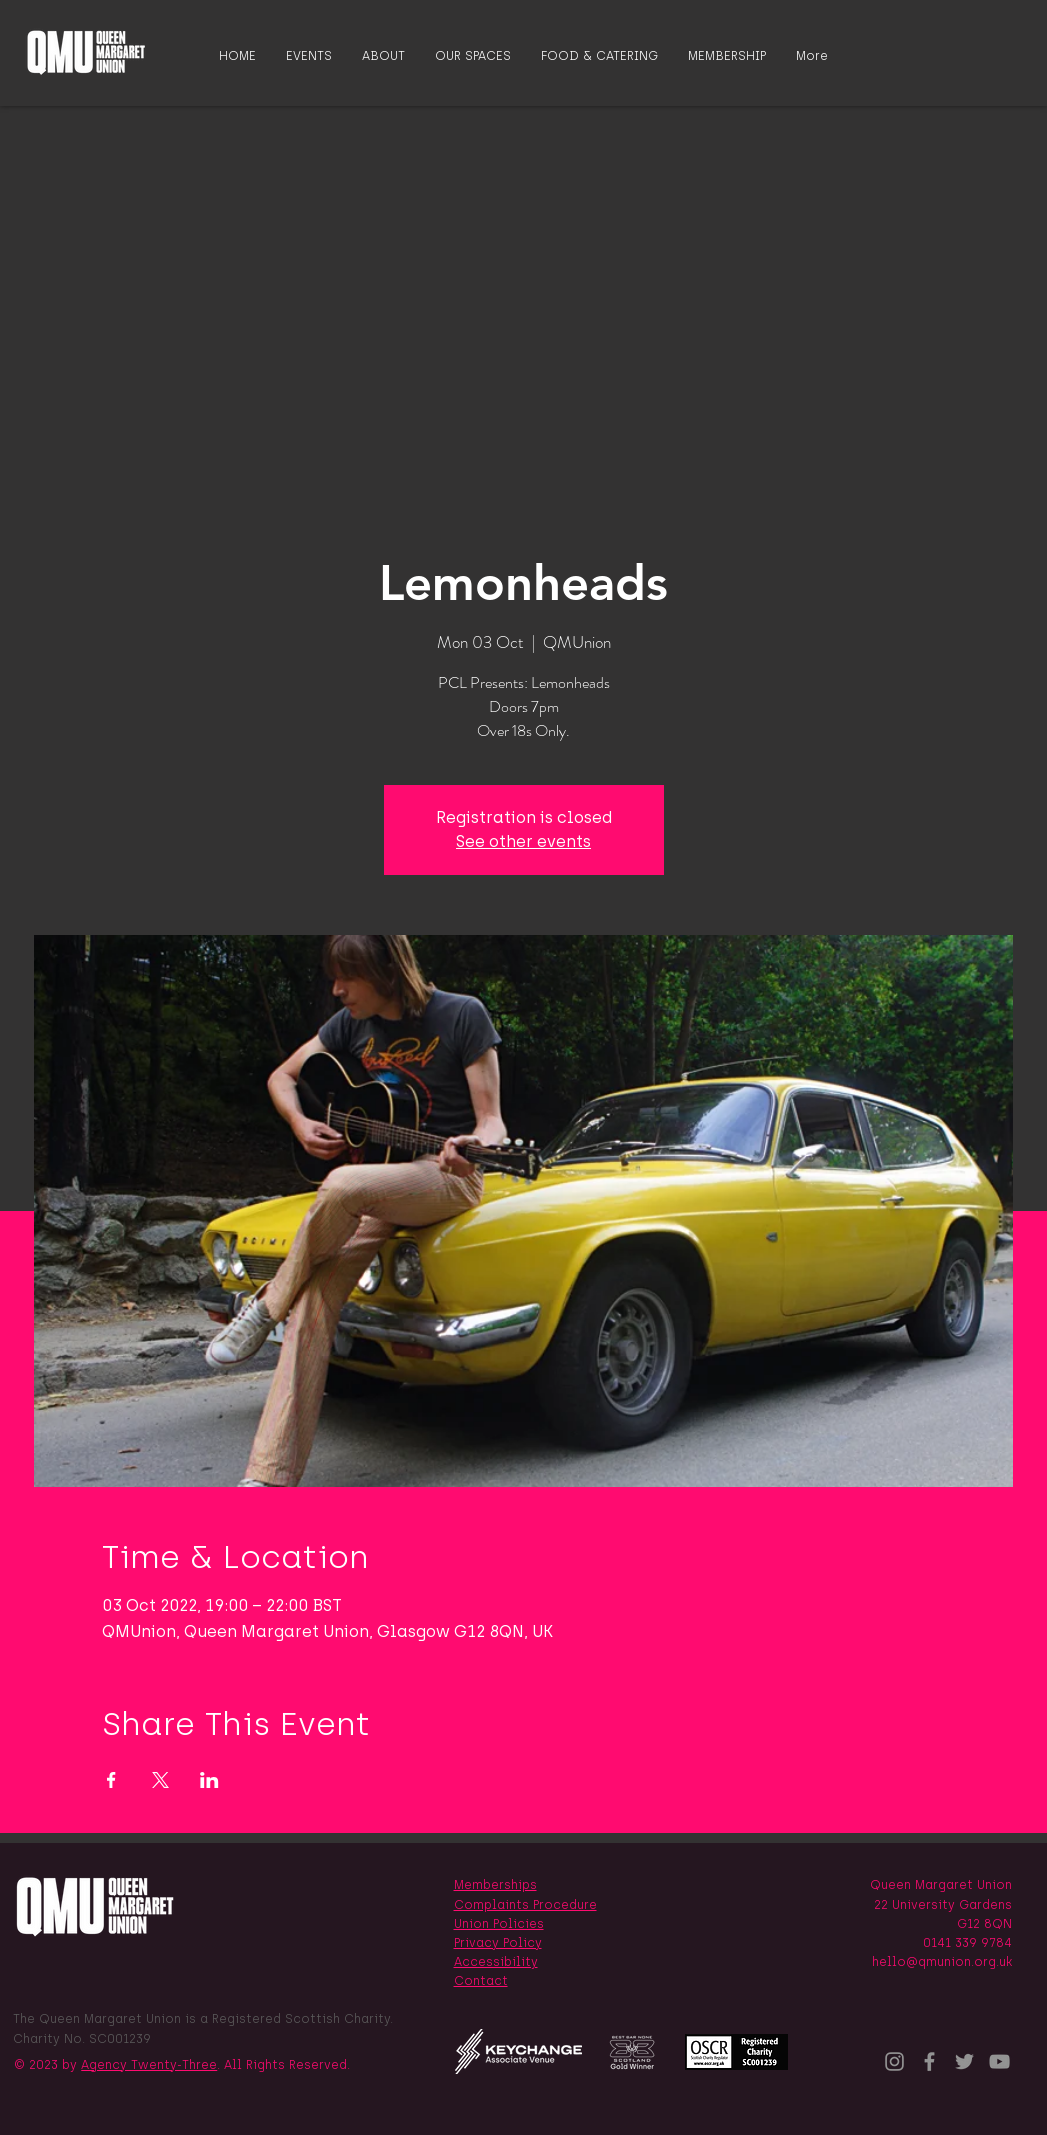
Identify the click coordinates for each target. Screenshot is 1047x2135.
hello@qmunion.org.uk (942, 1962)
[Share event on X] (160, 1780)
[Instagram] (894, 2061)
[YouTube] (999, 2061)
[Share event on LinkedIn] (209, 1780)
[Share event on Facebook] (111, 1780)
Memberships (495, 1885)
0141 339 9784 (967, 1943)
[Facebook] (929, 2061)
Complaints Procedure (525, 1905)
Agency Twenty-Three (149, 2065)
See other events (523, 841)
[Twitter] (964, 2061)
